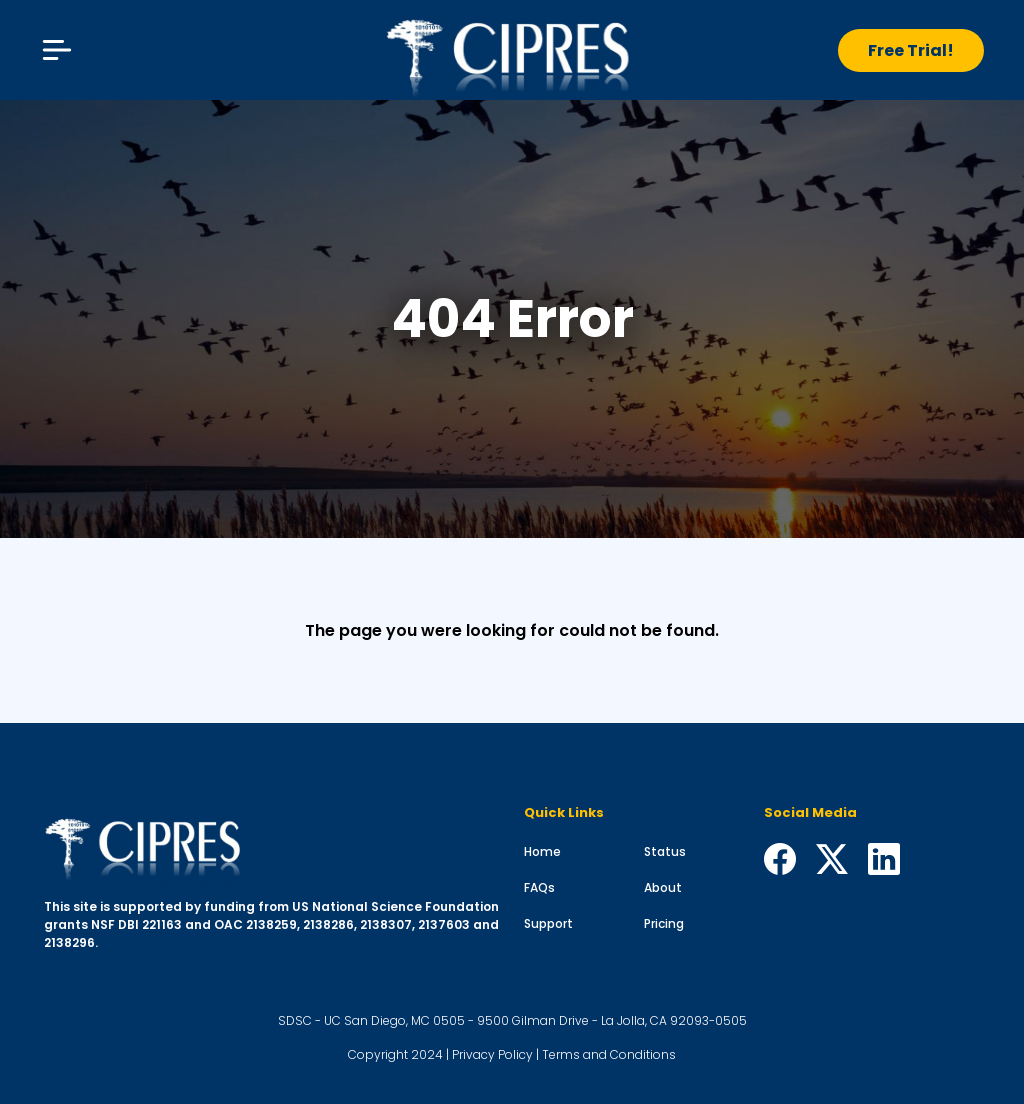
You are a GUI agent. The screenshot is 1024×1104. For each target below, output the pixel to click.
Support (548, 923)
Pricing (664, 923)
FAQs (539, 887)
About (663, 887)
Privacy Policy (492, 1054)
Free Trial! (911, 50)
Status (665, 851)
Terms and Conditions (609, 1054)
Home (542, 851)
